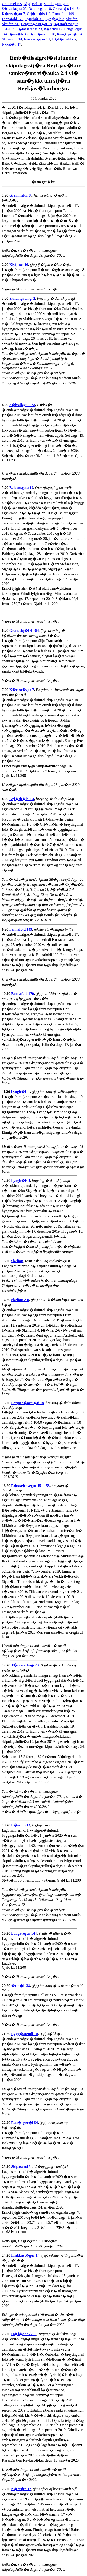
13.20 (6, 1261)
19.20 (6, 1933)
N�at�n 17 (11, 44)
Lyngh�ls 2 (54, 19)
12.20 (6, 1180)
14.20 (6, 1300)
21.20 (6, 2034)
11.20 (6, 1092)
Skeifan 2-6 (10, 24)
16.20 (6, 1486)
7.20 (5, 690)
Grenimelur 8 (12, 4)
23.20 (6, 2167)
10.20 (6, 994)
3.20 (5, 298)
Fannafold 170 (12, 19)
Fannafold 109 (63, 14)
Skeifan (71, 19)
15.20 (6, 1403)
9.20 (5, 929)
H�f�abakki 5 (64, 39)
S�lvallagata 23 (14, 9)
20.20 (6, 1986)
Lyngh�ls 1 (34, 19)
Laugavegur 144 (24, 1933)
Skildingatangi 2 (56, 4)
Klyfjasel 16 (33, 4)
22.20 (6, 2123)
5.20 (5, 488)
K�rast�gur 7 (13, 14)
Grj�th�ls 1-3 (39, 14)
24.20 (6, 2255)
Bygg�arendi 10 (42, 34)
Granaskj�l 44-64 (67, 9)
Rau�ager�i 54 (69, 34)
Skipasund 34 (12, 39)
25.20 (6, 2334)
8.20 (5, 799)
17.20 (6, 1665)
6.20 (5, 630)
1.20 (5, 195)
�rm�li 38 (18, 34)
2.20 (5, 265)
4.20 (5, 405)
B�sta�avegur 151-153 (30, 1486)
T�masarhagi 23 (29, 29)
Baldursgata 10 (40, 9)
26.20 (6, 2489)
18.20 (6, 1825)
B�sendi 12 (53, 29)
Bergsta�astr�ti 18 (36, 24)
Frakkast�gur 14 (37, 39)
